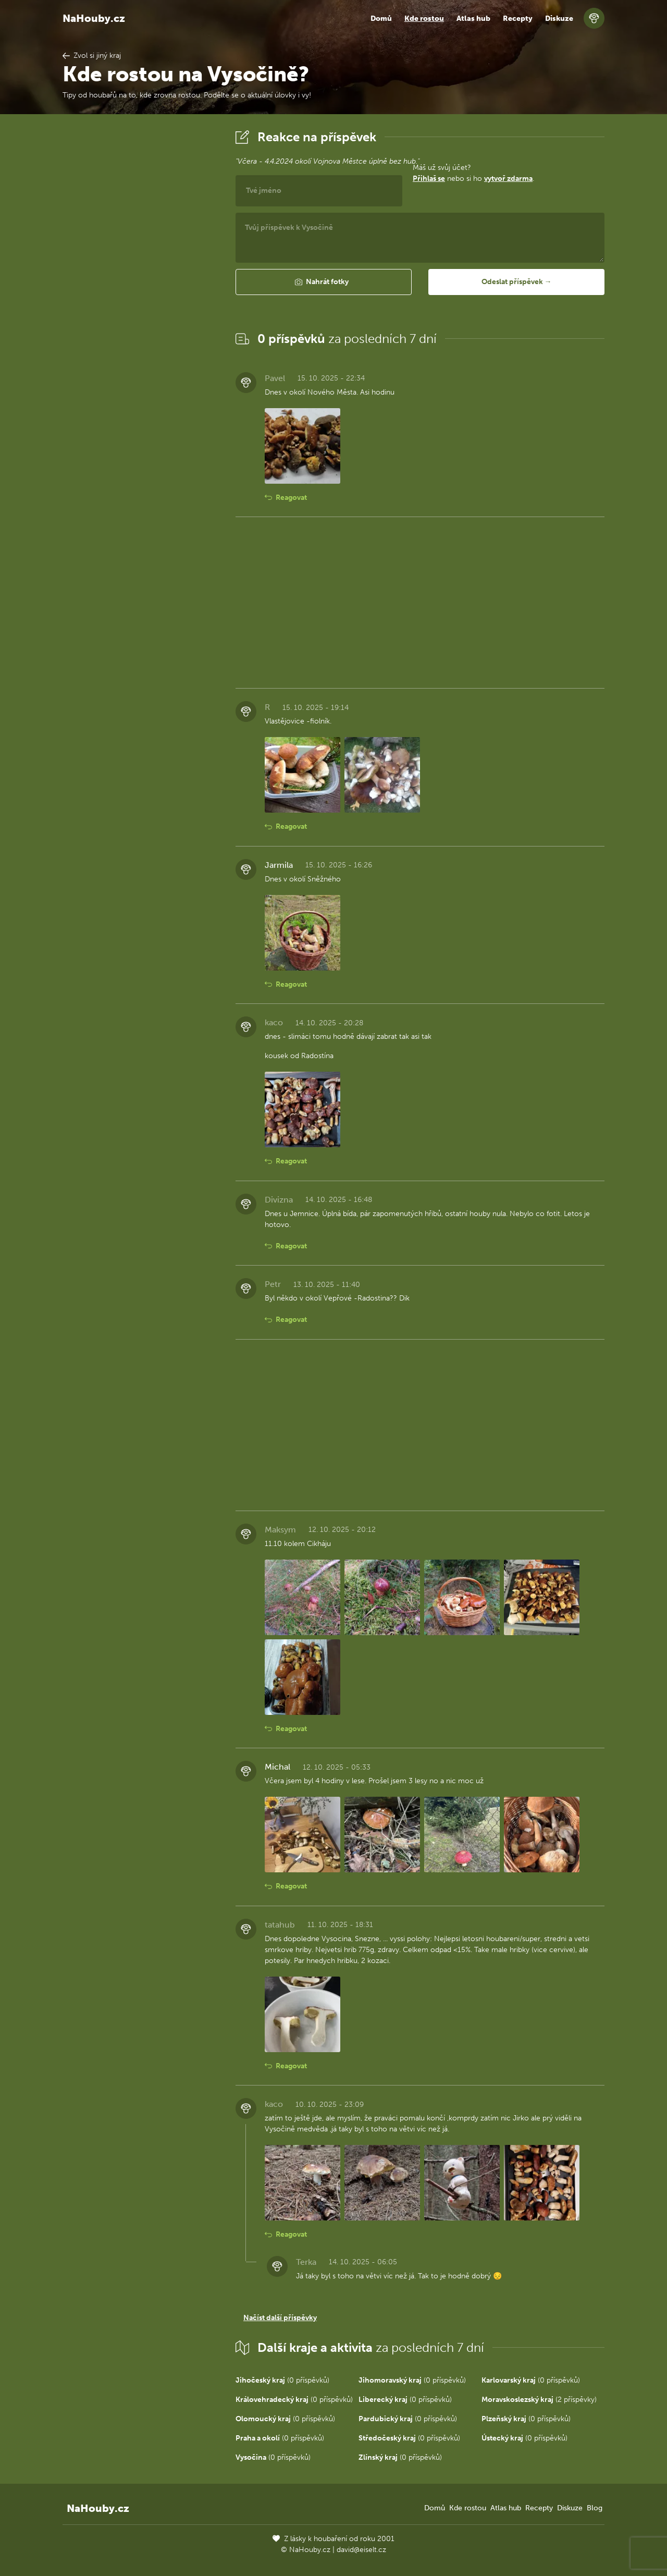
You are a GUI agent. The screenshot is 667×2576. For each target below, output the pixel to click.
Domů (381, 18)
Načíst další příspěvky (280, 2317)
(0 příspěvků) (282, 2380)
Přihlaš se (429, 178)
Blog (594, 2508)
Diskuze (559, 18)
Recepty (518, 18)
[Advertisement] (141, 283)
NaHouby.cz (94, 18)
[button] (324, 282)
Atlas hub (473, 18)
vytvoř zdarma (508, 178)
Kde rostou (424, 18)
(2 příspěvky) (539, 2399)
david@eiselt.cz (361, 2549)
